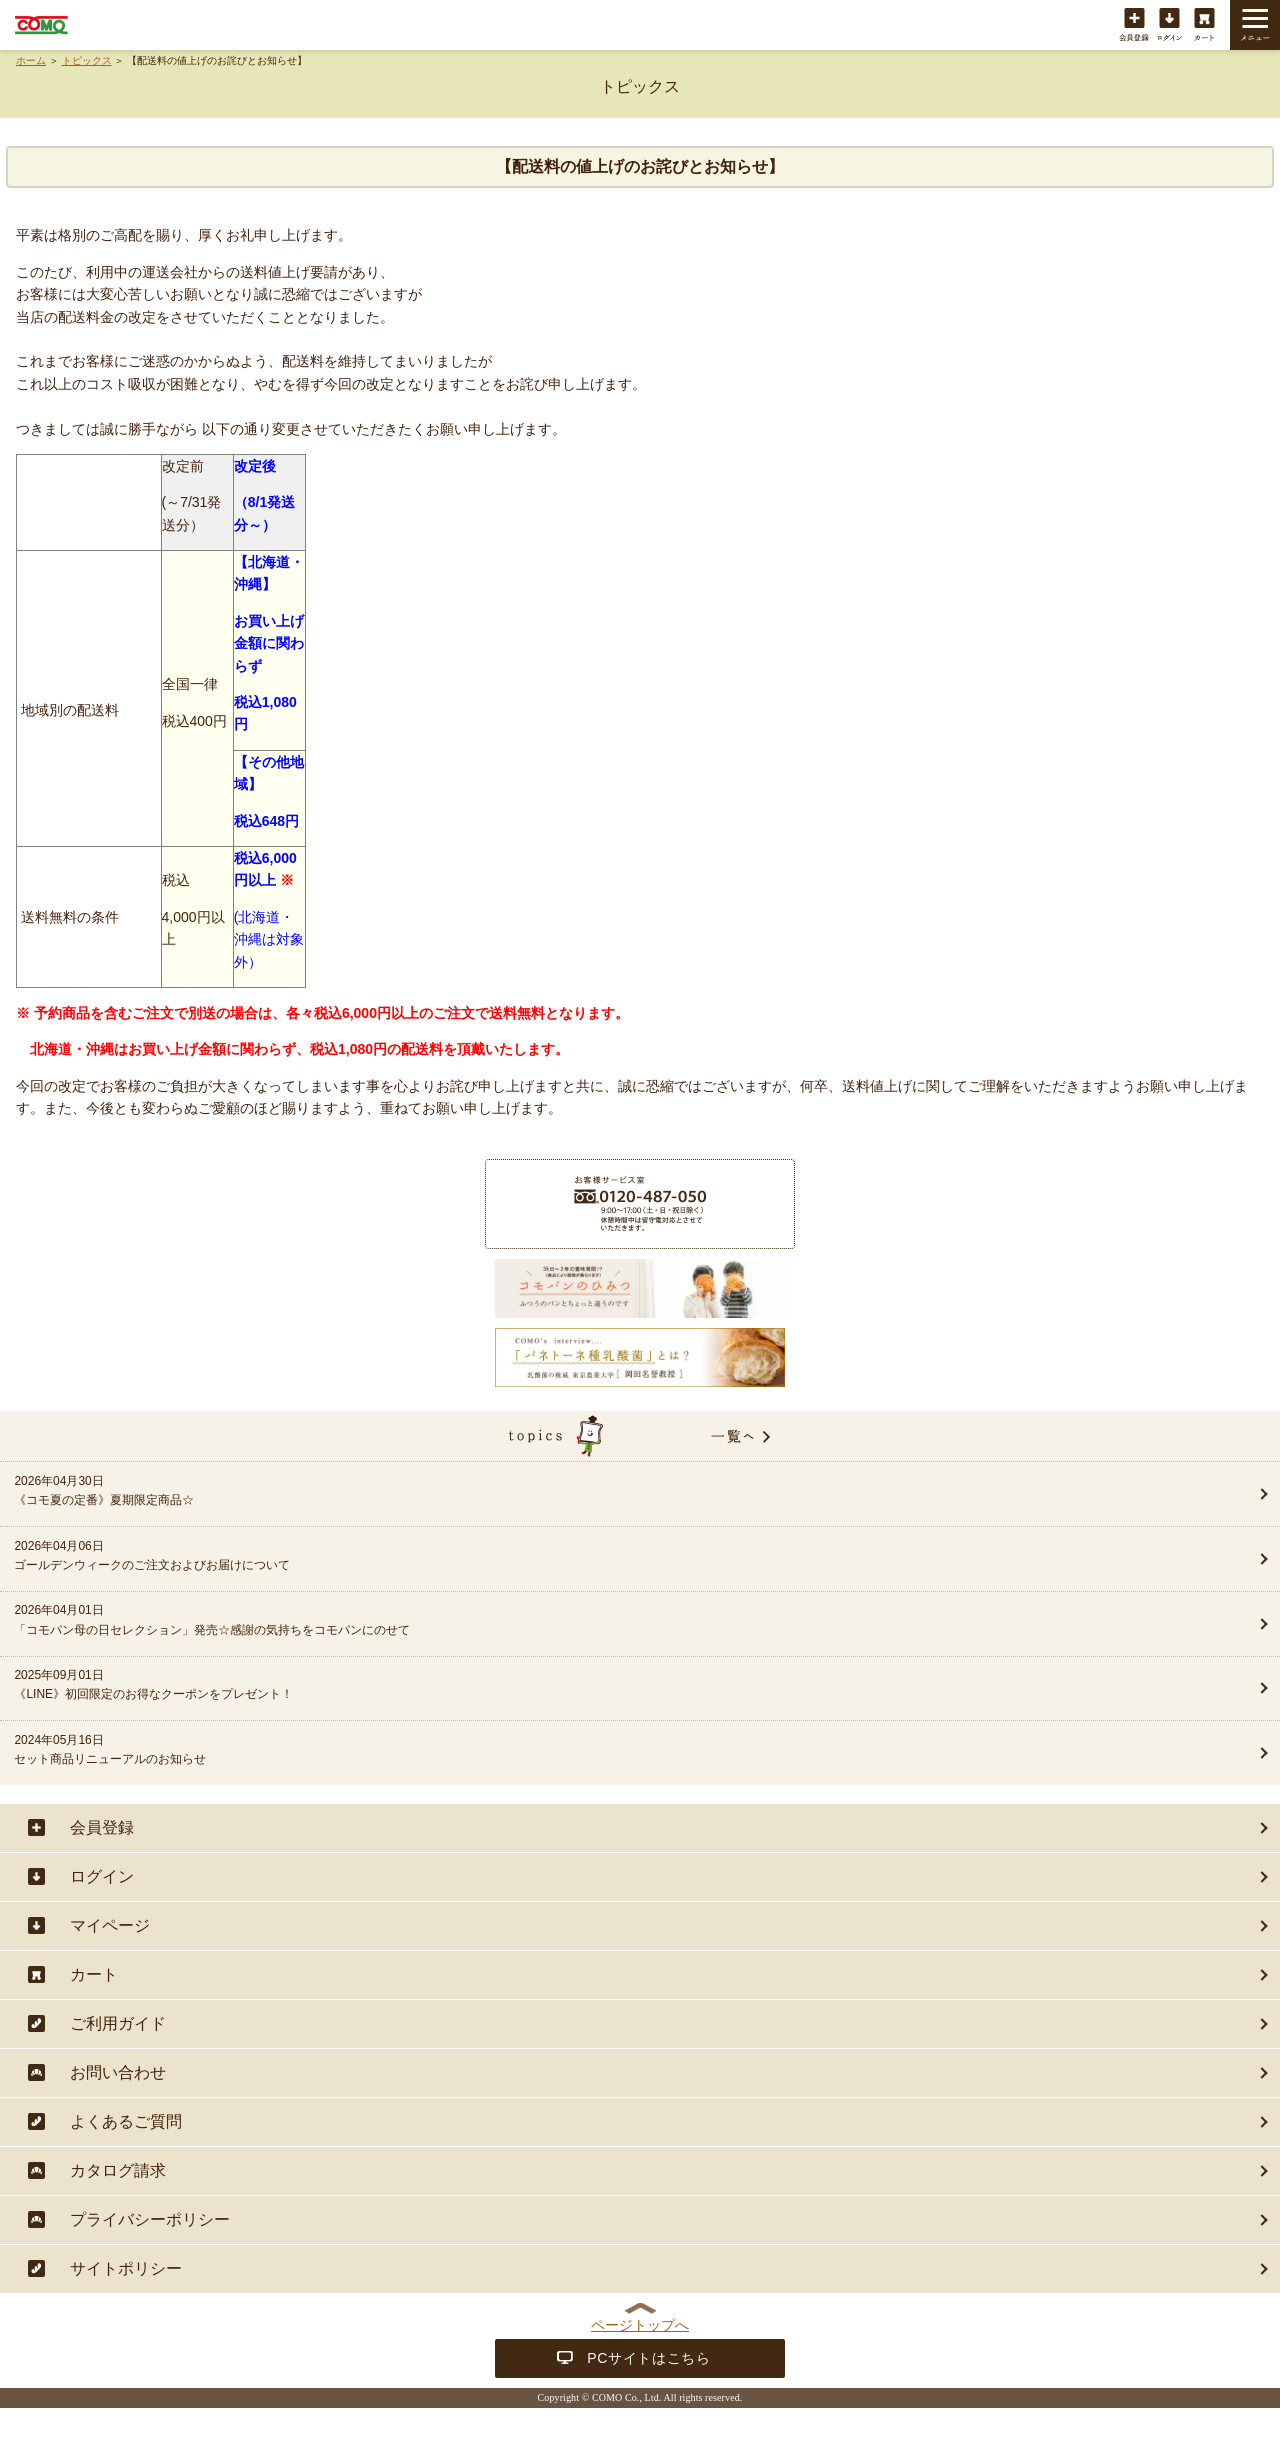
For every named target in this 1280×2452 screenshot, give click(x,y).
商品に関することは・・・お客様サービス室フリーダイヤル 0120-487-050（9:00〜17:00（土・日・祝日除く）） (640, 1204)
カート (1204, 26)
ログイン (1169, 26)
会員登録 (1134, 26)
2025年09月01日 (577, 1686)
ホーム (31, 60)
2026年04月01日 (577, 1621)
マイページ (110, 1925)
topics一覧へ (640, 1436)
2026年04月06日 (577, 1557)
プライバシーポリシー (150, 2219)
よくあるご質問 (126, 2121)
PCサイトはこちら (649, 2358)
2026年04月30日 (577, 1492)
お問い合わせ (118, 2072)
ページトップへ (640, 2325)
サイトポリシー (126, 2268)
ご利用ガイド (118, 2023)
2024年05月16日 (577, 1751)
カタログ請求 (118, 2170)
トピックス (87, 60)
